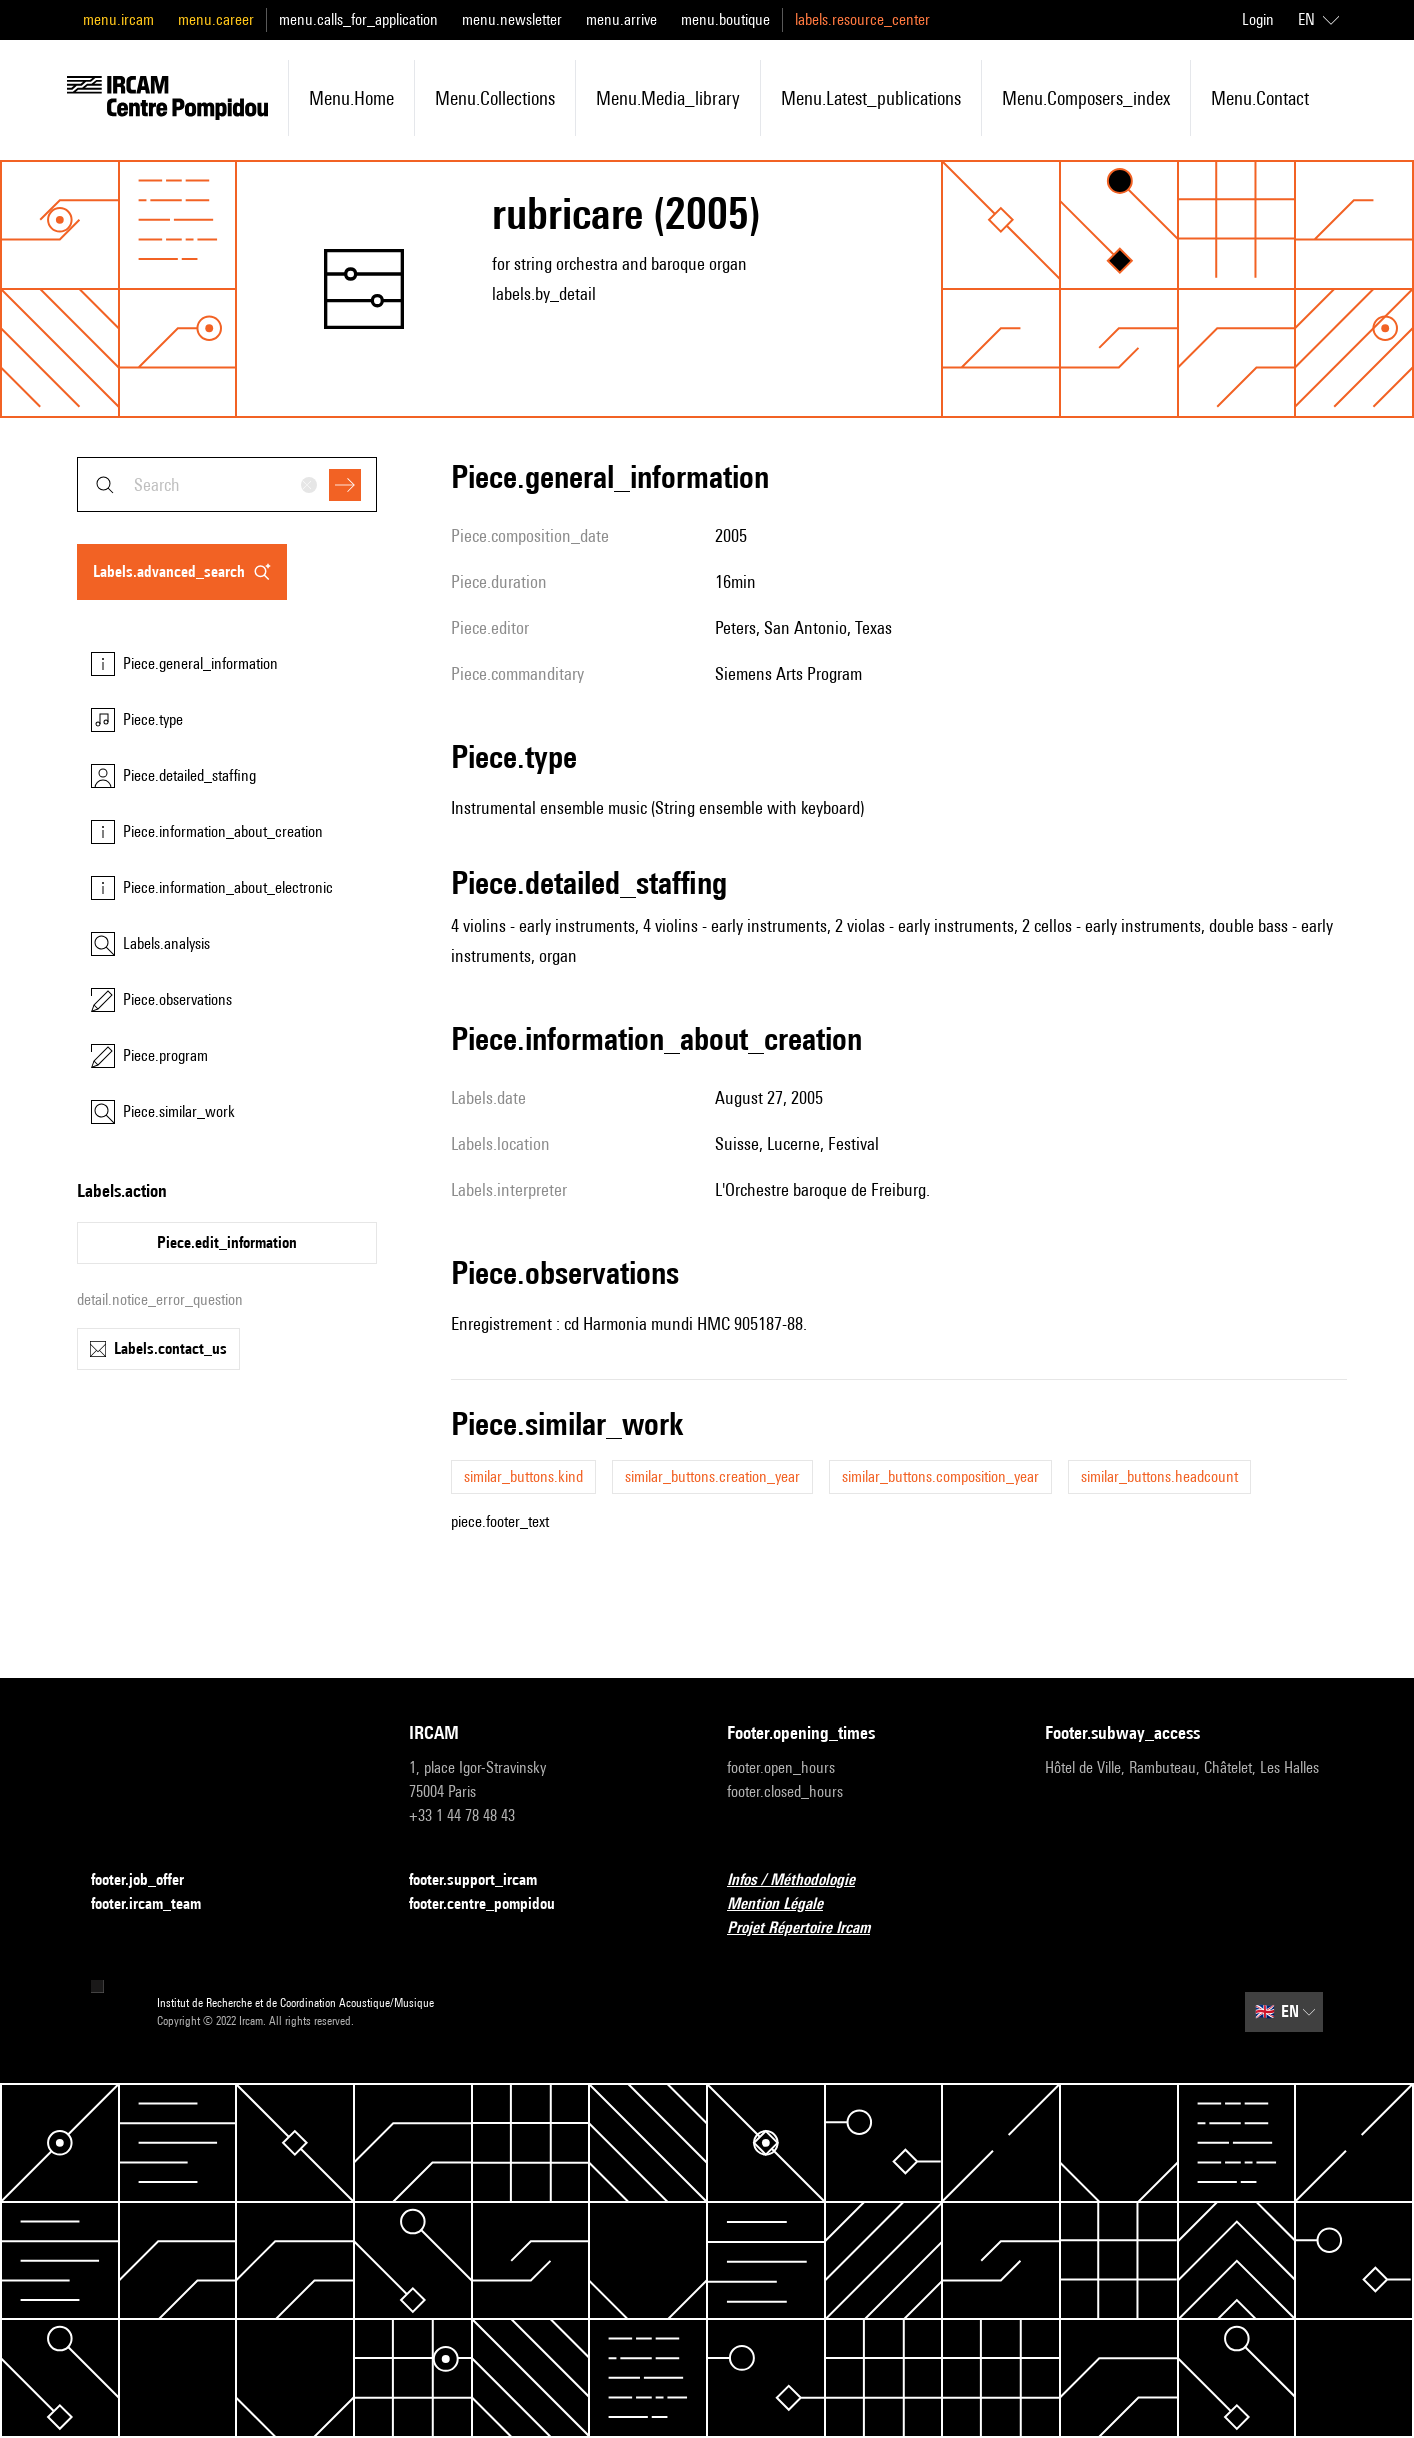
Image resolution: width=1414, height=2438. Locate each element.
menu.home (351, 98)
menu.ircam (118, 19)
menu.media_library (668, 98)
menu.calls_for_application (358, 19)
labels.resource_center (862, 19)
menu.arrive (621, 19)
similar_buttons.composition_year (940, 1476)
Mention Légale (787, 1904)
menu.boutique (725, 19)
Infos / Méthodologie (803, 1880)
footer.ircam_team (158, 1904)
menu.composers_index (1086, 98)
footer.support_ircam (485, 1880)
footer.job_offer (149, 1880)
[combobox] (227, 484)
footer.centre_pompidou (494, 1904)
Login (1258, 19)
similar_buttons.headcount (1159, 1476)
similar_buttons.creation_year (712, 1476)
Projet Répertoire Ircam (810, 1928)
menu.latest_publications (871, 98)
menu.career (216, 19)
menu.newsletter (512, 19)
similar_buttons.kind (523, 1476)
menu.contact (1260, 98)
